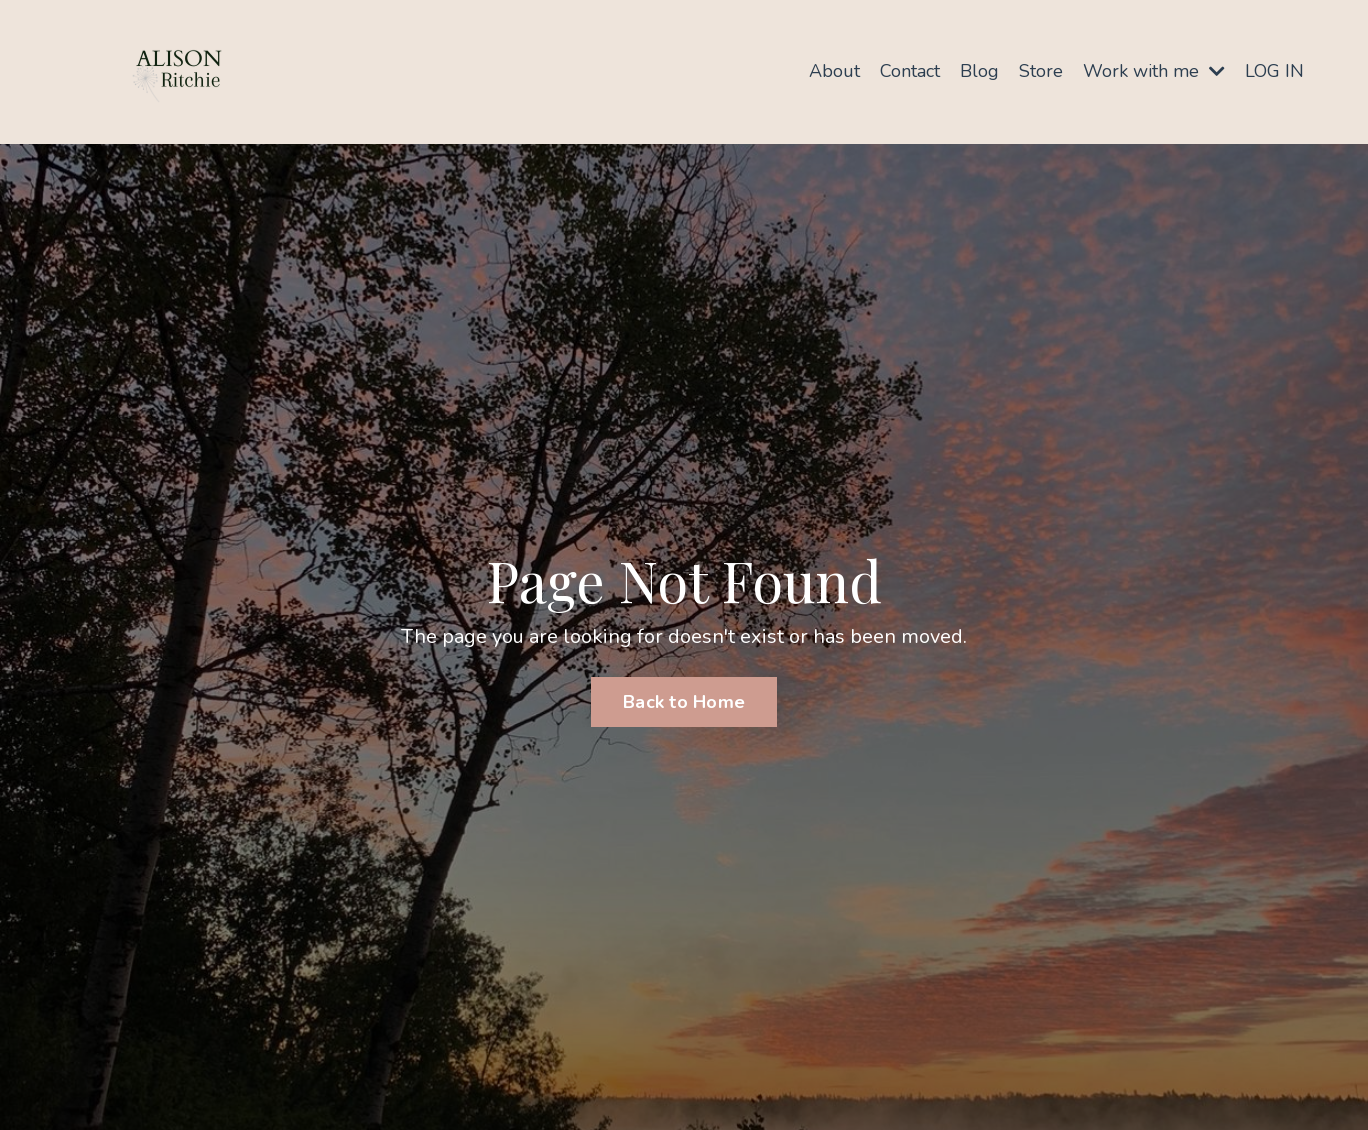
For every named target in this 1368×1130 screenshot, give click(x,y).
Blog (979, 71)
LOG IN (1274, 71)
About (834, 71)
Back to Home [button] (684, 702)
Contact (910, 71)
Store (1041, 71)
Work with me (1154, 71)
